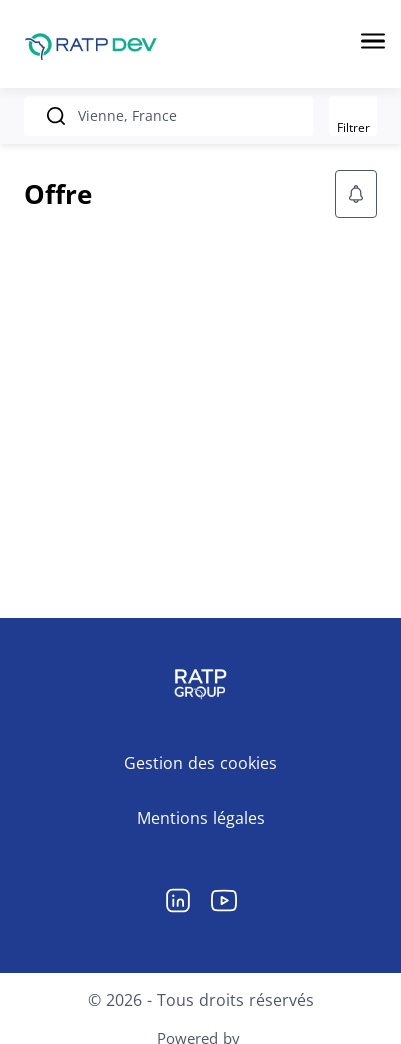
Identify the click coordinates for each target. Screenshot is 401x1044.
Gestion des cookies (200, 763)
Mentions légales (201, 818)
